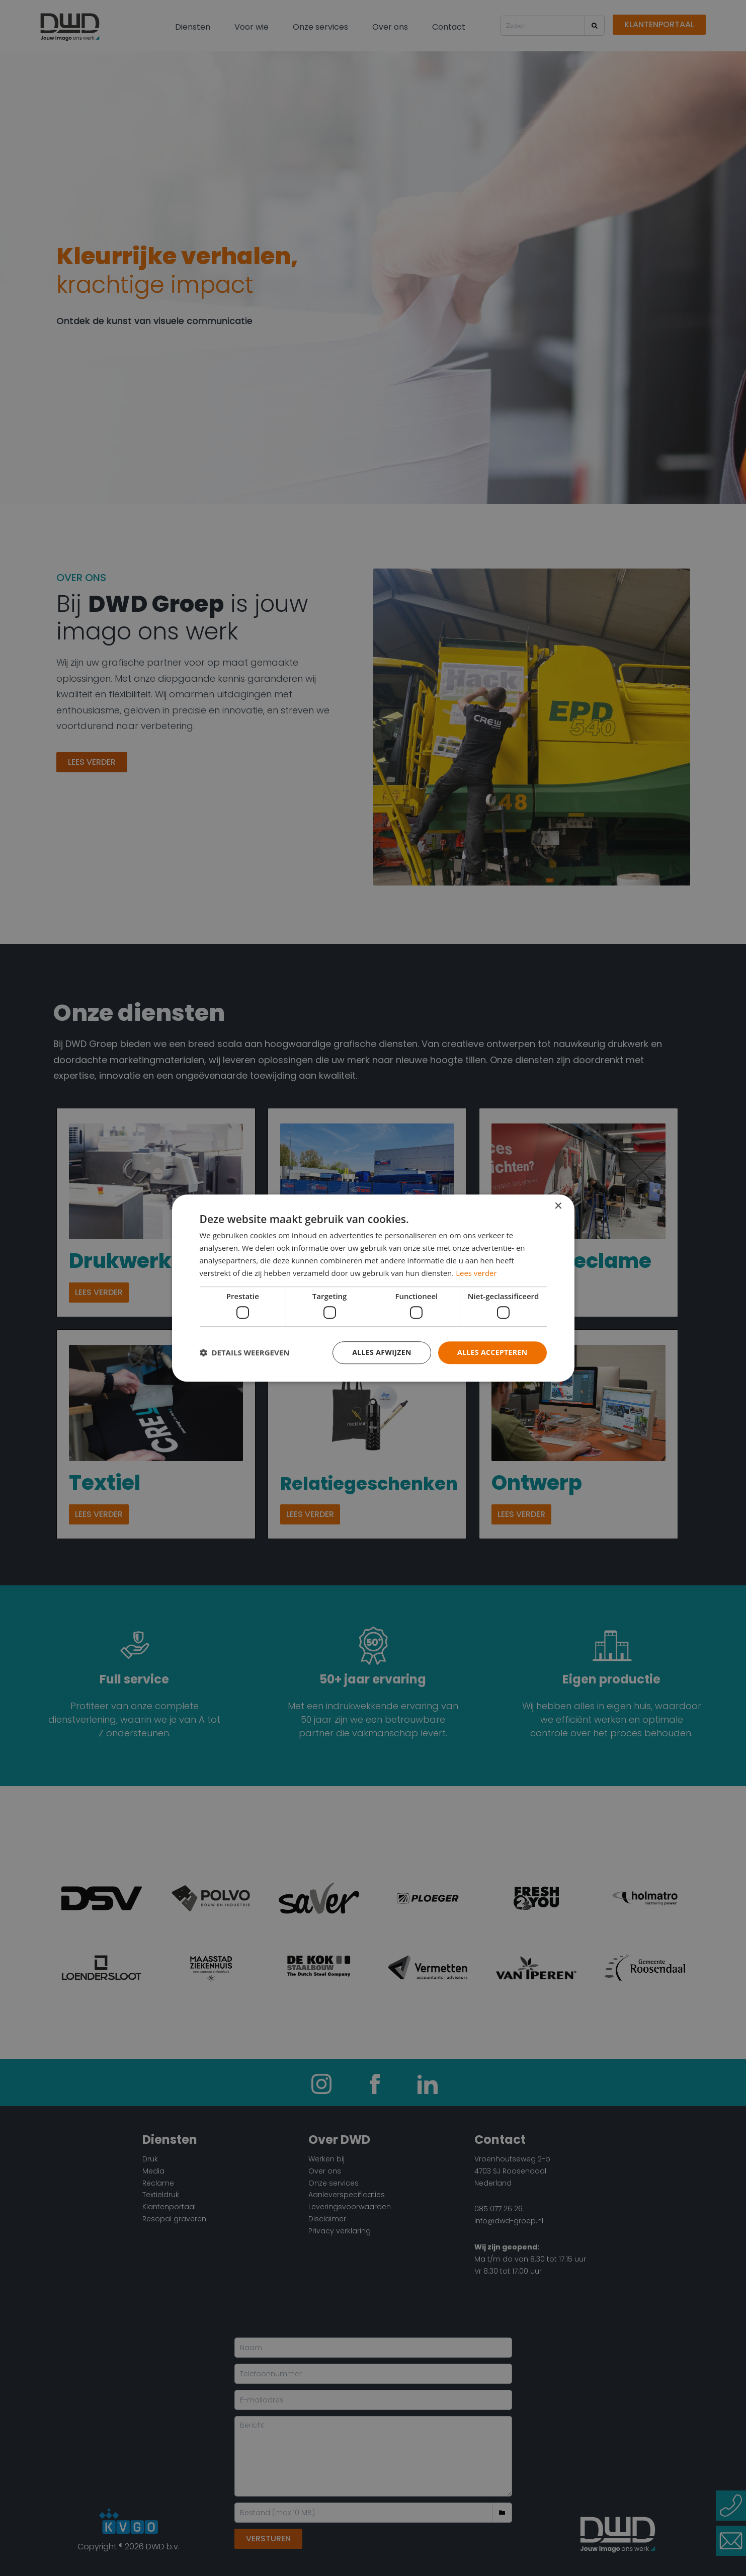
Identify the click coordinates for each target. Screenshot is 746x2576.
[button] (245, 1352)
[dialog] (373, 1288)
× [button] (558, 1206)
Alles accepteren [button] (492, 1352)
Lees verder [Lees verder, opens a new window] (476, 1273)
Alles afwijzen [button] (381, 1352)
